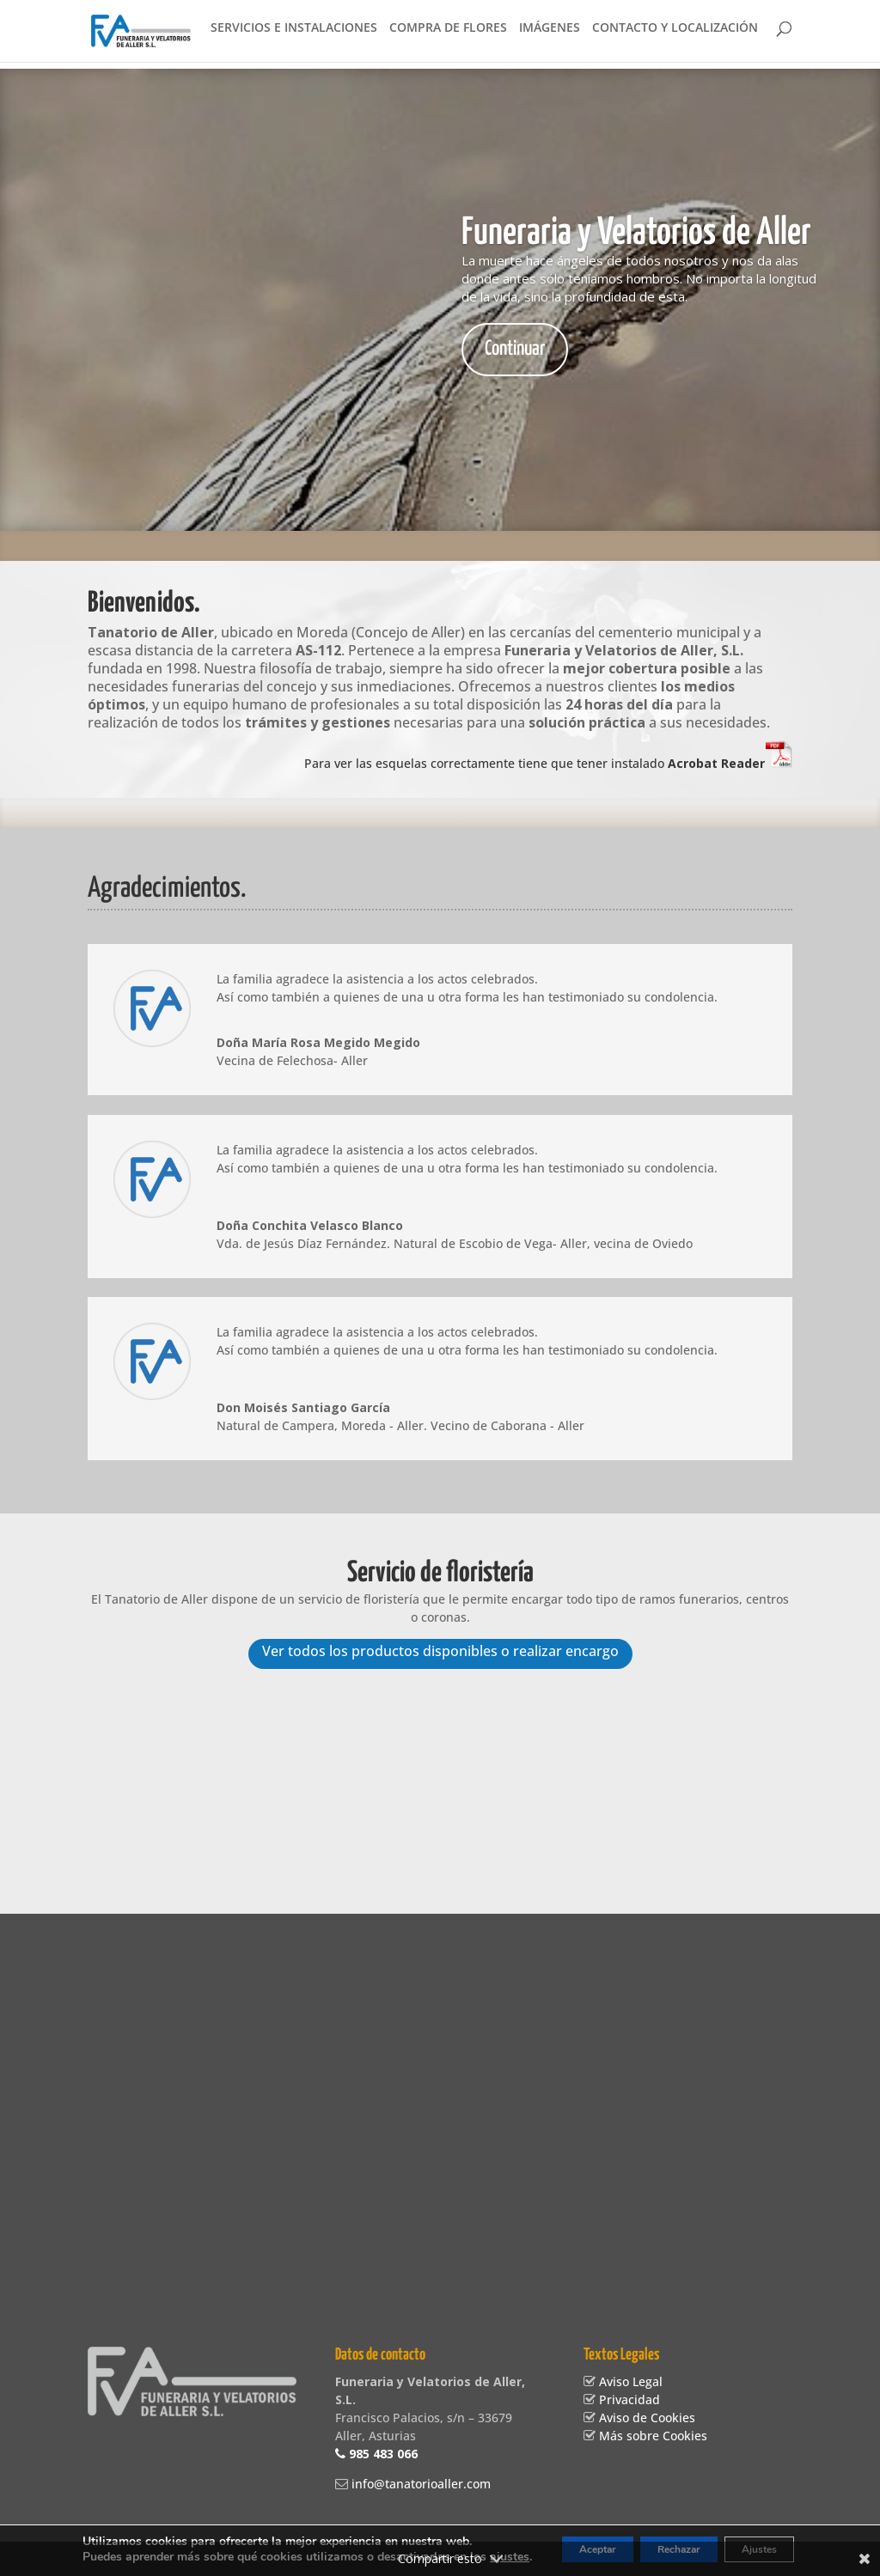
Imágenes (549, 35)
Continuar (515, 349)
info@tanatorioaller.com (419, 2484)
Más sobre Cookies (651, 2436)
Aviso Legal (629, 2382)
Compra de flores (448, 35)
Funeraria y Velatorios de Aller (636, 233)
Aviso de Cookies (645, 2418)
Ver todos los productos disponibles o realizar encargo (440, 1653)
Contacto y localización (675, 35)
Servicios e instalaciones (294, 35)
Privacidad (628, 2400)
